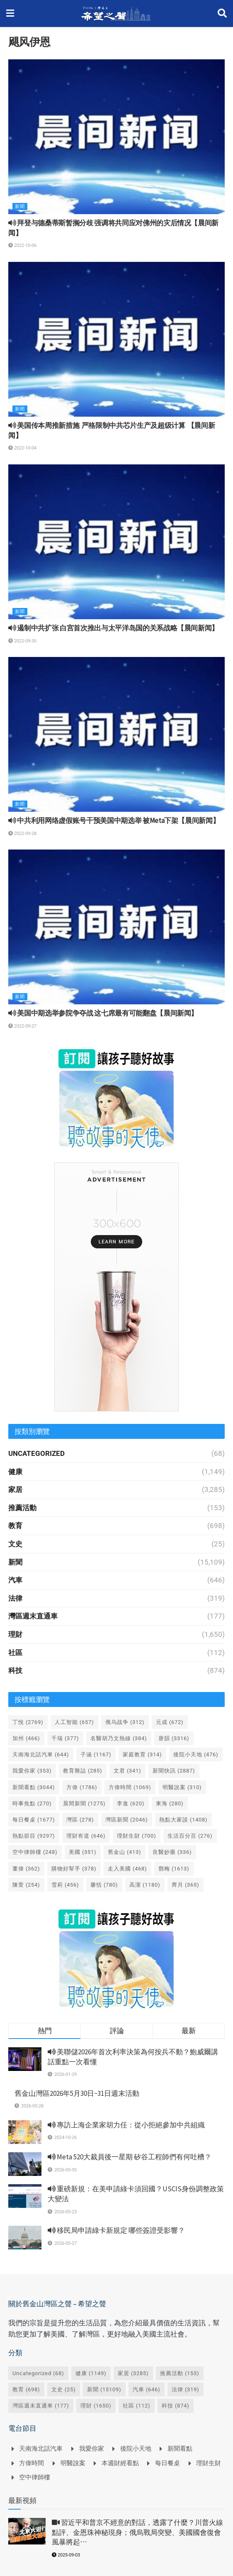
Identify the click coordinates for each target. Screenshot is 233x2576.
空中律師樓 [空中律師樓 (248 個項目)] (35, 1852)
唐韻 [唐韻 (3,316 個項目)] (173, 1738)
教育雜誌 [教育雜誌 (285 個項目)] (82, 1771)
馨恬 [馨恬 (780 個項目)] (104, 1885)
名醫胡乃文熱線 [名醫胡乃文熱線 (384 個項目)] (118, 1738)
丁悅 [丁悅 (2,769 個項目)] (28, 1722)
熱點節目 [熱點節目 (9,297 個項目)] (33, 1836)
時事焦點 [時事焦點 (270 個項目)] (32, 1803)
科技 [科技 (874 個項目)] (175, 2406)
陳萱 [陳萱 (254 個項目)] (26, 1885)
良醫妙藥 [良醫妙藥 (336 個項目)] (172, 1852)
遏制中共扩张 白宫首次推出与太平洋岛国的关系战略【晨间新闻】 (113, 627)
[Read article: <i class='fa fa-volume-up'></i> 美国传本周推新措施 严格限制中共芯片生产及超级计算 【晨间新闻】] (116, 339)
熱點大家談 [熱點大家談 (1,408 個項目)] (183, 1820)
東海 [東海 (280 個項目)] (170, 1803)
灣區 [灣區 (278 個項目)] (80, 1820)
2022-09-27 (22, 1026)
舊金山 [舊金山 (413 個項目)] (124, 1852)
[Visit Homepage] (116, 13)
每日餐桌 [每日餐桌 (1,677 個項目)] (33, 1820)
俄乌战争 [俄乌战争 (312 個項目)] (125, 1722)
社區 (15, 1652)
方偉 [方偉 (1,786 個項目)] (81, 1787)
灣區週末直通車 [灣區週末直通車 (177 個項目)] (40, 2406)
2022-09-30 (22, 641)
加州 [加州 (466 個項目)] (26, 1738)
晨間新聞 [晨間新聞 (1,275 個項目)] (84, 1803)
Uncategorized (36, 1453)
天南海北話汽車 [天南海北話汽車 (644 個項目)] (40, 1754)
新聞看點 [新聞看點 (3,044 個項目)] (33, 1787)
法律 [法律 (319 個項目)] (185, 2389)
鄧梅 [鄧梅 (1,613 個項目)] (173, 1868)
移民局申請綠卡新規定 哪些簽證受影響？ (116, 2230)
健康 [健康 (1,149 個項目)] (91, 2373)
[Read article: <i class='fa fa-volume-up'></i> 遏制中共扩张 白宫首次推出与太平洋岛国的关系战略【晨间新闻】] (116, 541)
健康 (15, 1471)
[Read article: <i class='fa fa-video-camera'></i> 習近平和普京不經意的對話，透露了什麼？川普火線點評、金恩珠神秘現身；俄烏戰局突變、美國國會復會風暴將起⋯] (27, 2531)
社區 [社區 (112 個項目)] (136, 2406)
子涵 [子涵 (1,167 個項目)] (96, 1754)
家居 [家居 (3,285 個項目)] (133, 2373)
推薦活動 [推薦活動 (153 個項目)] (179, 2373)
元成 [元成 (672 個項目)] (170, 1722)
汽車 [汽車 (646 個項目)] (146, 2389)
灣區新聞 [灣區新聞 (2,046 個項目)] (126, 1820)
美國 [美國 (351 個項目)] (83, 1852)
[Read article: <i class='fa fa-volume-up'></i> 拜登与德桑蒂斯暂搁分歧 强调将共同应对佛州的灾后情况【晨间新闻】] (116, 136)
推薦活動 (22, 1508)
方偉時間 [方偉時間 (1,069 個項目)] (130, 1787)
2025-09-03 (66, 2555)
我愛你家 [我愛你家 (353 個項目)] (32, 1771)
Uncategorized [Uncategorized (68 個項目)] (38, 2373)
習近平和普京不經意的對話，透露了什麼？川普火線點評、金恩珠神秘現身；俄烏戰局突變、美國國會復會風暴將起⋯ (137, 2532)
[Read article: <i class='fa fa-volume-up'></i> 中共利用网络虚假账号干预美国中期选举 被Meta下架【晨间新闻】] (116, 734)
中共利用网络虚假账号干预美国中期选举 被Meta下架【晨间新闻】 (113, 820)
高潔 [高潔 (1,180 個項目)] (144, 1885)
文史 (15, 1544)
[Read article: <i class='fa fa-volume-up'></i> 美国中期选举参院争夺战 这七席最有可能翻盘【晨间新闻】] (116, 927)
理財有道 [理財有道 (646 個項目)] (86, 1836)
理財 (15, 1634)
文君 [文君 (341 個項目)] (127, 1771)
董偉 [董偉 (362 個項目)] (26, 1868)
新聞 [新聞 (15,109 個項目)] (104, 2389)
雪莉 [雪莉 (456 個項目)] (65, 1885)
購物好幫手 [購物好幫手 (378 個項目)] (74, 1868)
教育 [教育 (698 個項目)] (26, 2389)
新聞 (20, 206)
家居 (15, 1489)
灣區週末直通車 (33, 1616)
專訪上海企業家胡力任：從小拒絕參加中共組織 (126, 2124)
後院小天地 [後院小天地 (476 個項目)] (195, 1754)
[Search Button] (222, 13)
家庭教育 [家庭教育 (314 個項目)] (142, 1754)
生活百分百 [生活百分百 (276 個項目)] (190, 1836)
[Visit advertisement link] (116, 1098)
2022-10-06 (22, 245)
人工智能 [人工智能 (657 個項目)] (74, 1722)
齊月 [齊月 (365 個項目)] (185, 1885)
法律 (15, 1598)
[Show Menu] (10, 13)
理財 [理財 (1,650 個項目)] (96, 2406)
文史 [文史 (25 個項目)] (63, 2389)
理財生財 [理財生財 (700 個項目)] (136, 1836)
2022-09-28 (22, 833)
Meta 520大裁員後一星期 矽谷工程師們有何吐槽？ (129, 2156)
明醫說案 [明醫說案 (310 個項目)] (182, 1787)
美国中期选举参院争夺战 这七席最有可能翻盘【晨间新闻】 (103, 1013)
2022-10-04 (22, 448)
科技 (15, 1670)
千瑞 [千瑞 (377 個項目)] (65, 1738)
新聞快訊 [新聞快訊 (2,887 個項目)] (174, 1771)
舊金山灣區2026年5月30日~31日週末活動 (77, 2093)
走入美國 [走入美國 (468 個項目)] (127, 1868)
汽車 (15, 1580)
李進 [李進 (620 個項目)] (131, 1803)
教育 (15, 1525)
